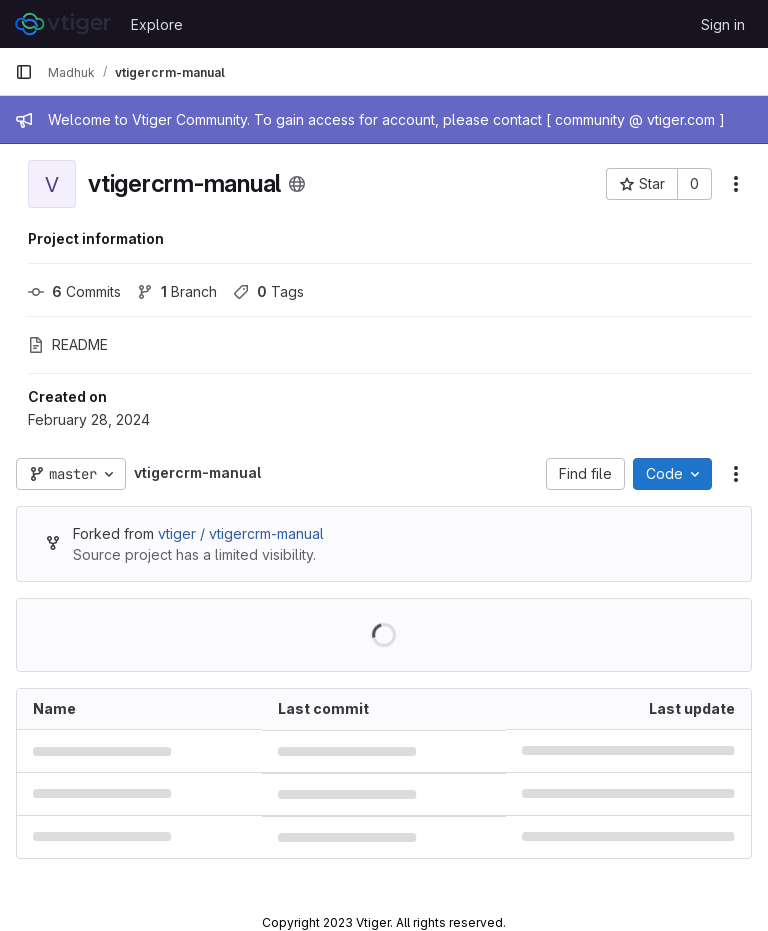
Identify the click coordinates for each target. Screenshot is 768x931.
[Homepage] (63, 24)
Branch (177, 291)
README (68, 344)
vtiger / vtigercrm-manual (241, 533)
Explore (157, 24)
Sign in (723, 24)
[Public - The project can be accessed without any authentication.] (297, 184)
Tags (268, 291)
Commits (74, 291)
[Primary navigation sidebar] (24, 72)
